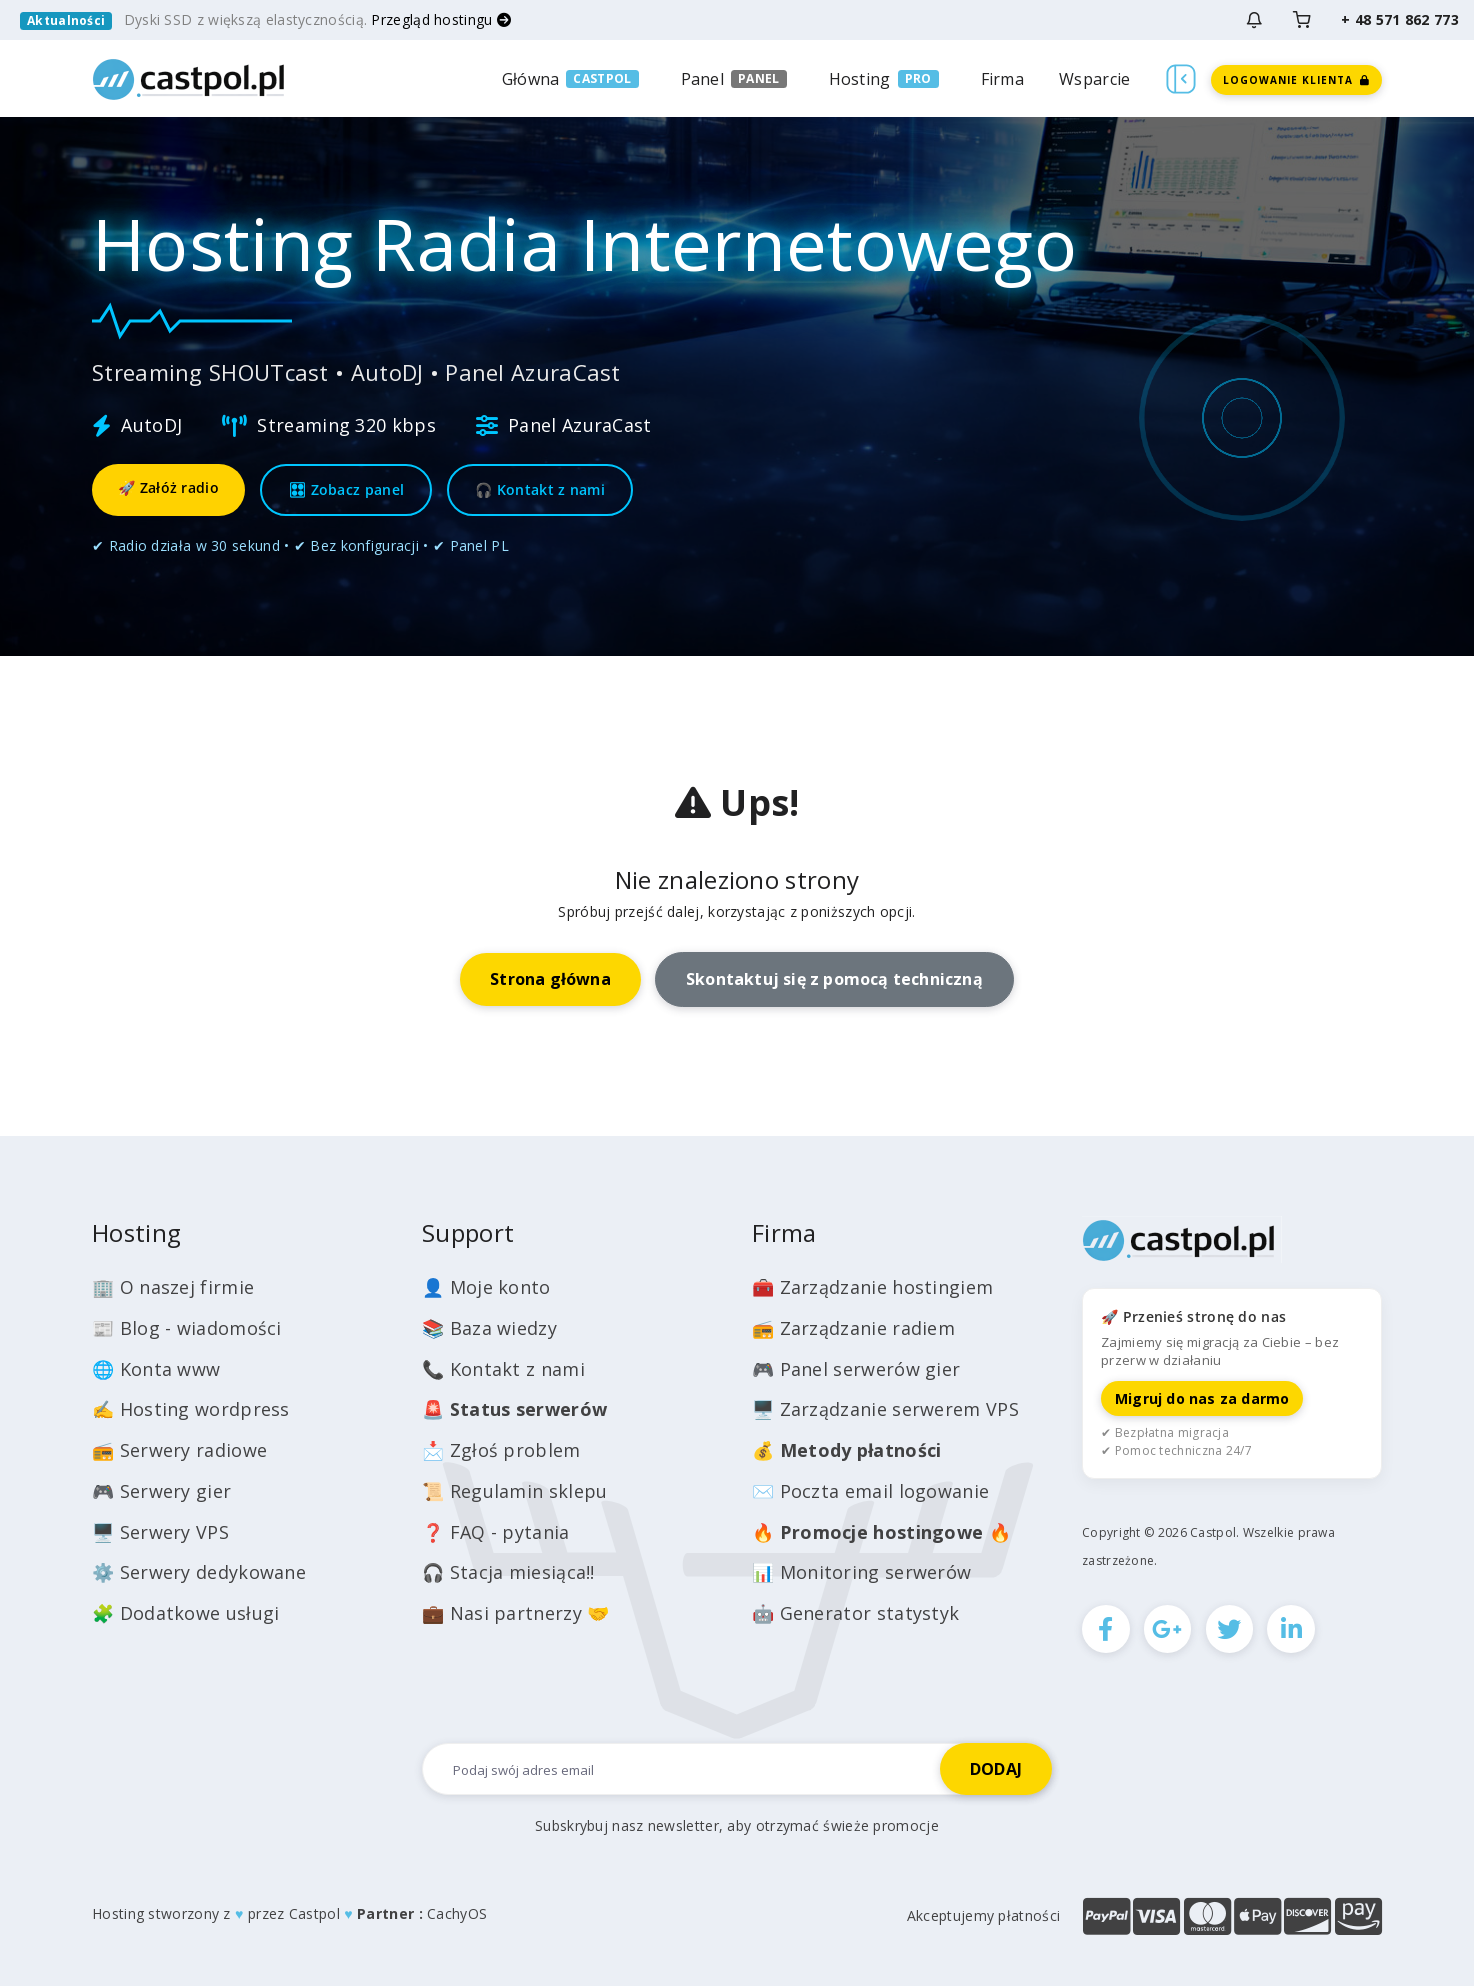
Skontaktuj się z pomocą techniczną (834, 979)
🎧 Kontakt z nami (540, 489)
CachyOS (457, 1913)
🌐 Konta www (156, 1369)
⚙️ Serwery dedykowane (199, 1572)
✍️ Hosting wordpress (191, 1409)
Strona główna (550, 979)
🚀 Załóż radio (168, 487)
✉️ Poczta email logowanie (870, 1491)
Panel (703, 79)
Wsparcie (1094, 79)
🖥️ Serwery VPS (160, 1532)
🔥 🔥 (881, 1532)
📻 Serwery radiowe (179, 1450)
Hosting (860, 79)
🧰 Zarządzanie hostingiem (872, 1287)
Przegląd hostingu (441, 19)
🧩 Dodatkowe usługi (185, 1613)
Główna (531, 79)
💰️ (847, 1450)
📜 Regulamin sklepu (514, 1491)
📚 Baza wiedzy (489, 1328)
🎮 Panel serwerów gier (856, 1369)
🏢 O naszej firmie (173, 1287)
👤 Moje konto (486, 1287)
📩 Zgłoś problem (501, 1450)
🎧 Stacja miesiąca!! (508, 1572)
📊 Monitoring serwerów (861, 1572)
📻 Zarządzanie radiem (853, 1328)
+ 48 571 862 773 (1400, 19)
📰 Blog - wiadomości (187, 1328)
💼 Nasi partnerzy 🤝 (515, 1613)
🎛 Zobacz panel (346, 489)
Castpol (314, 1913)
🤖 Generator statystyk (855, 1613)
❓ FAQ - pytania (496, 1532)
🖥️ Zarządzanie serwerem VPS (885, 1409)
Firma (1003, 79)
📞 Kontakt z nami (503, 1369)
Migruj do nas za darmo (1202, 1398)
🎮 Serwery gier (161, 1491)
